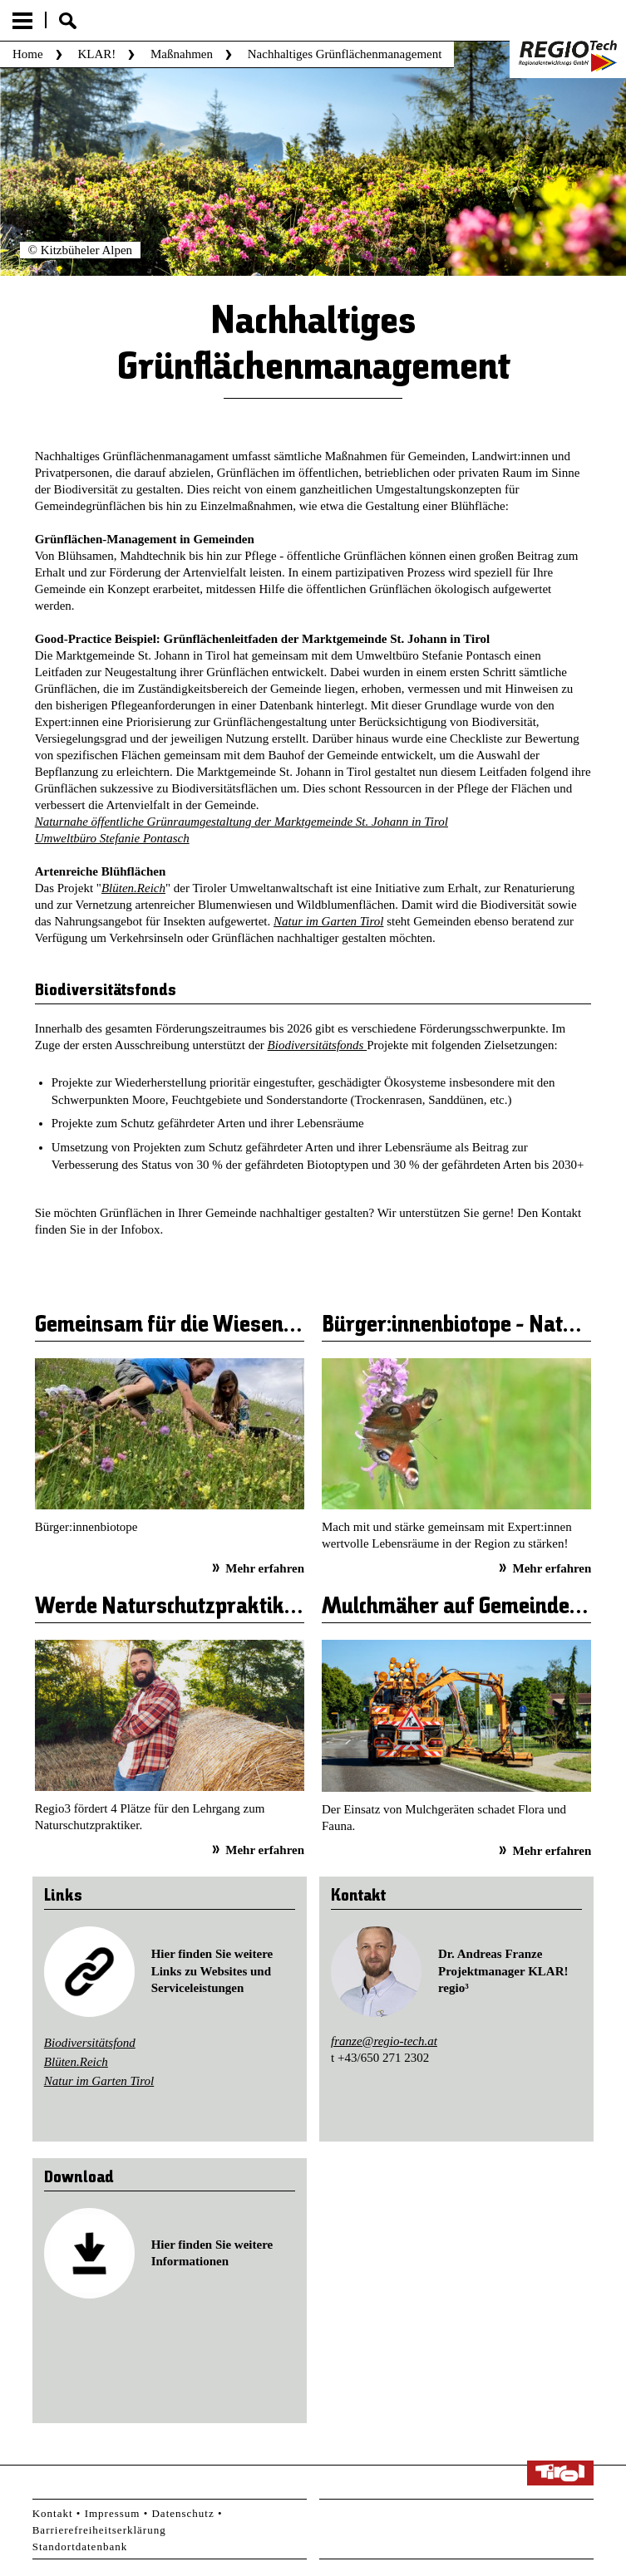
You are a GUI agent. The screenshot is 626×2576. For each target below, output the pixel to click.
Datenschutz (182, 2513)
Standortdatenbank (79, 2546)
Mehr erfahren (264, 1568)
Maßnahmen (181, 54)
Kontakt (52, 2513)
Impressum (112, 2513)
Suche (68, 21)
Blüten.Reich (133, 888)
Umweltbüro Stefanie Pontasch (112, 838)
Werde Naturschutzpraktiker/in (184, 1607)
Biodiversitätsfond (90, 2042)
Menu (22, 21)
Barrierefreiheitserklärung (99, 2530)
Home (27, 54)
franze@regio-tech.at (384, 2041)
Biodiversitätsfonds (317, 1045)
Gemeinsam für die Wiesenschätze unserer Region (267, 1325)
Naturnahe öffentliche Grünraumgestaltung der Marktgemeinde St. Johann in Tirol (241, 821)
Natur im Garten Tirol (328, 921)
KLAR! (96, 54)
